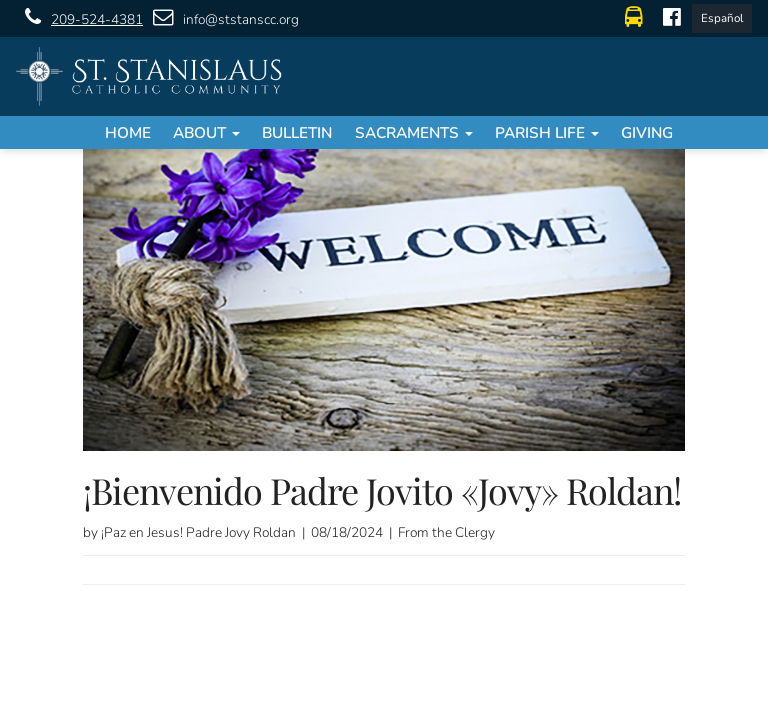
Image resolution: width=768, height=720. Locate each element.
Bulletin (297, 132)
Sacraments (414, 132)
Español (722, 18)
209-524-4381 (79, 18)
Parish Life (547, 132)
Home (128, 132)
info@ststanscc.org (221, 18)
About (206, 132)
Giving (647, 132)
